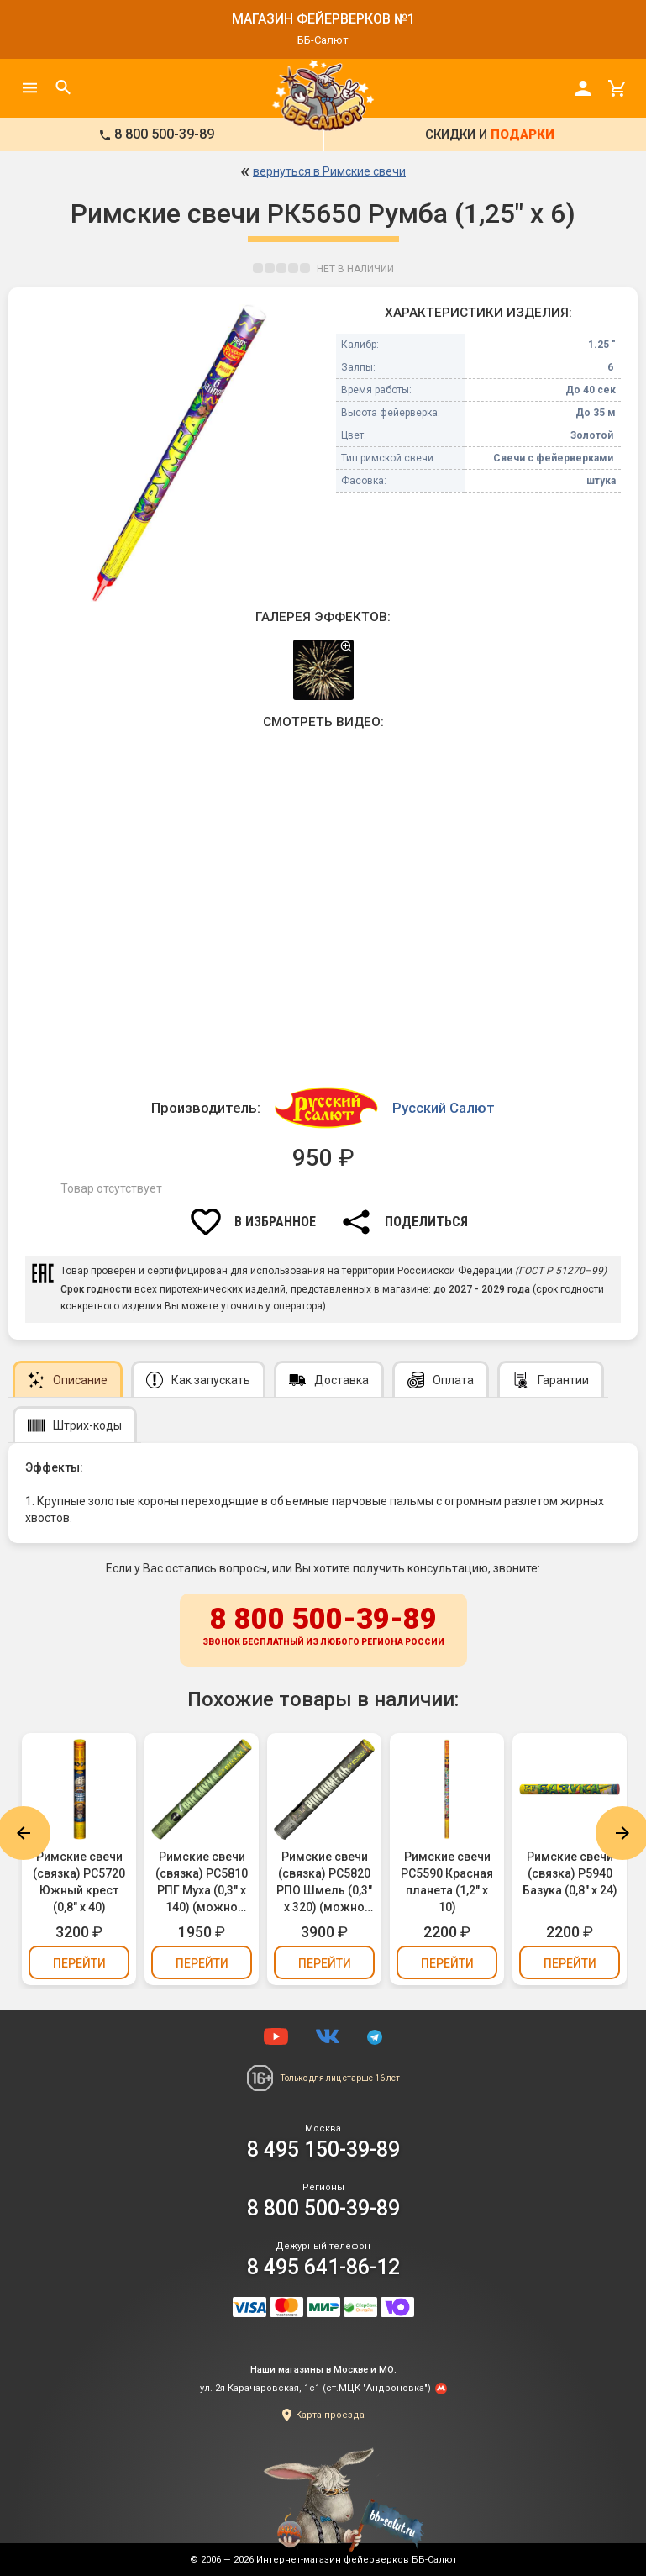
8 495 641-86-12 (323, 2267)
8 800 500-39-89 (323, 1627)
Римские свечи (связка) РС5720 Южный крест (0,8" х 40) (79, 1882)
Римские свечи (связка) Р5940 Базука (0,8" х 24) (570, 1873)
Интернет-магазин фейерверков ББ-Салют (356, 2559)
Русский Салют (443, 1107)
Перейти (79, 1963)
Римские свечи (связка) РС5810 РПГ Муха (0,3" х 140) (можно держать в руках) (201, 1882)
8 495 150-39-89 (323, 2149)
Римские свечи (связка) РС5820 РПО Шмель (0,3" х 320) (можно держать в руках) (324, 1882)
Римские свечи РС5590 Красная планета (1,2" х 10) (447, 1882)
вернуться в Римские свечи (329, 171)
